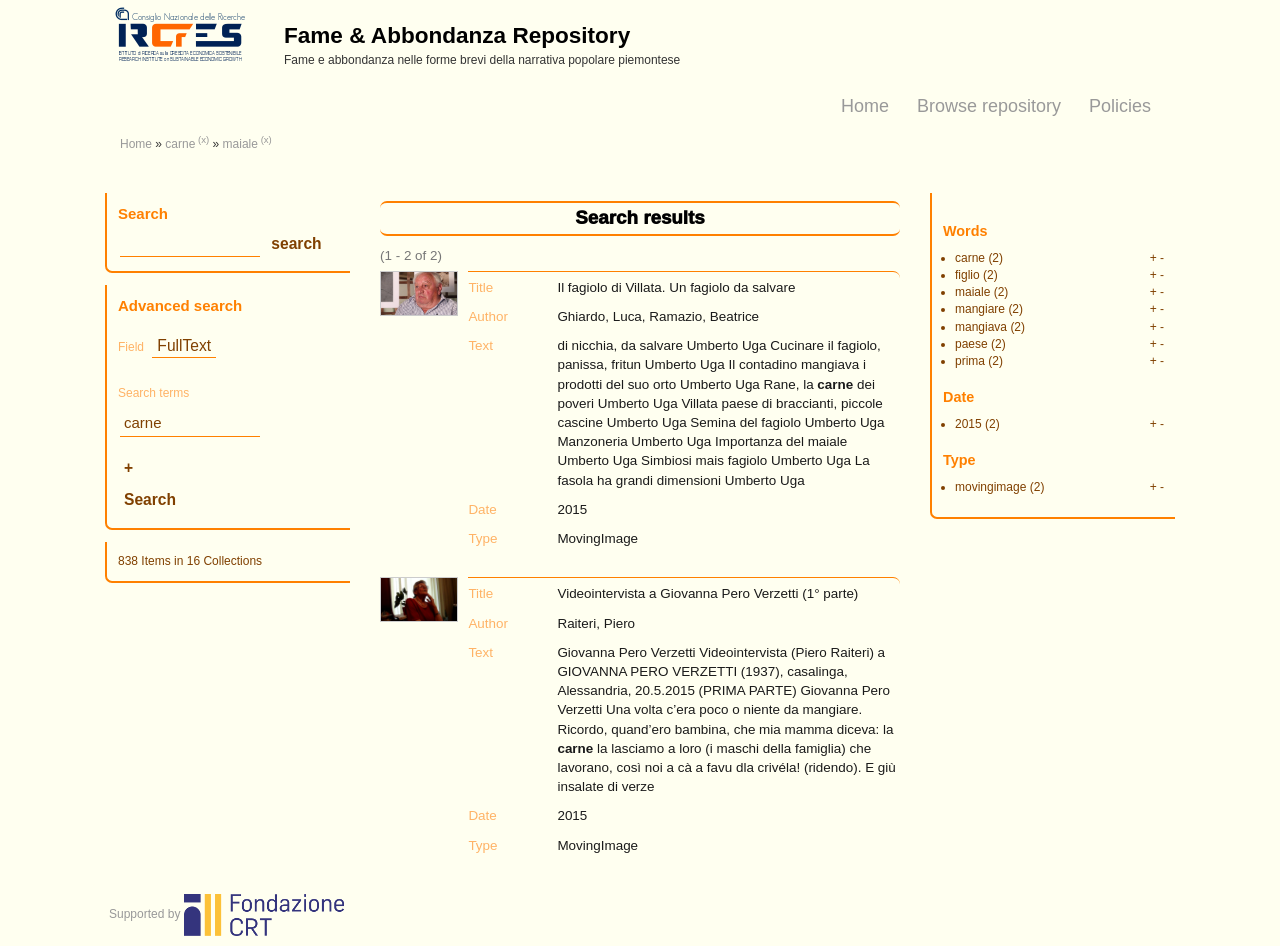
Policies (1120, 106)
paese (971, 344)
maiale (240, 144)
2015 (968, 424)
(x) (203, 139)
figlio (967, 275)
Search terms (153, 393)
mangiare (980, 309)
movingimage (990, 487)
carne (180, 144)
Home (865, 106)
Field (131, 347)
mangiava (981, 327)
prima (970, 361)
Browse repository (989, 106)
